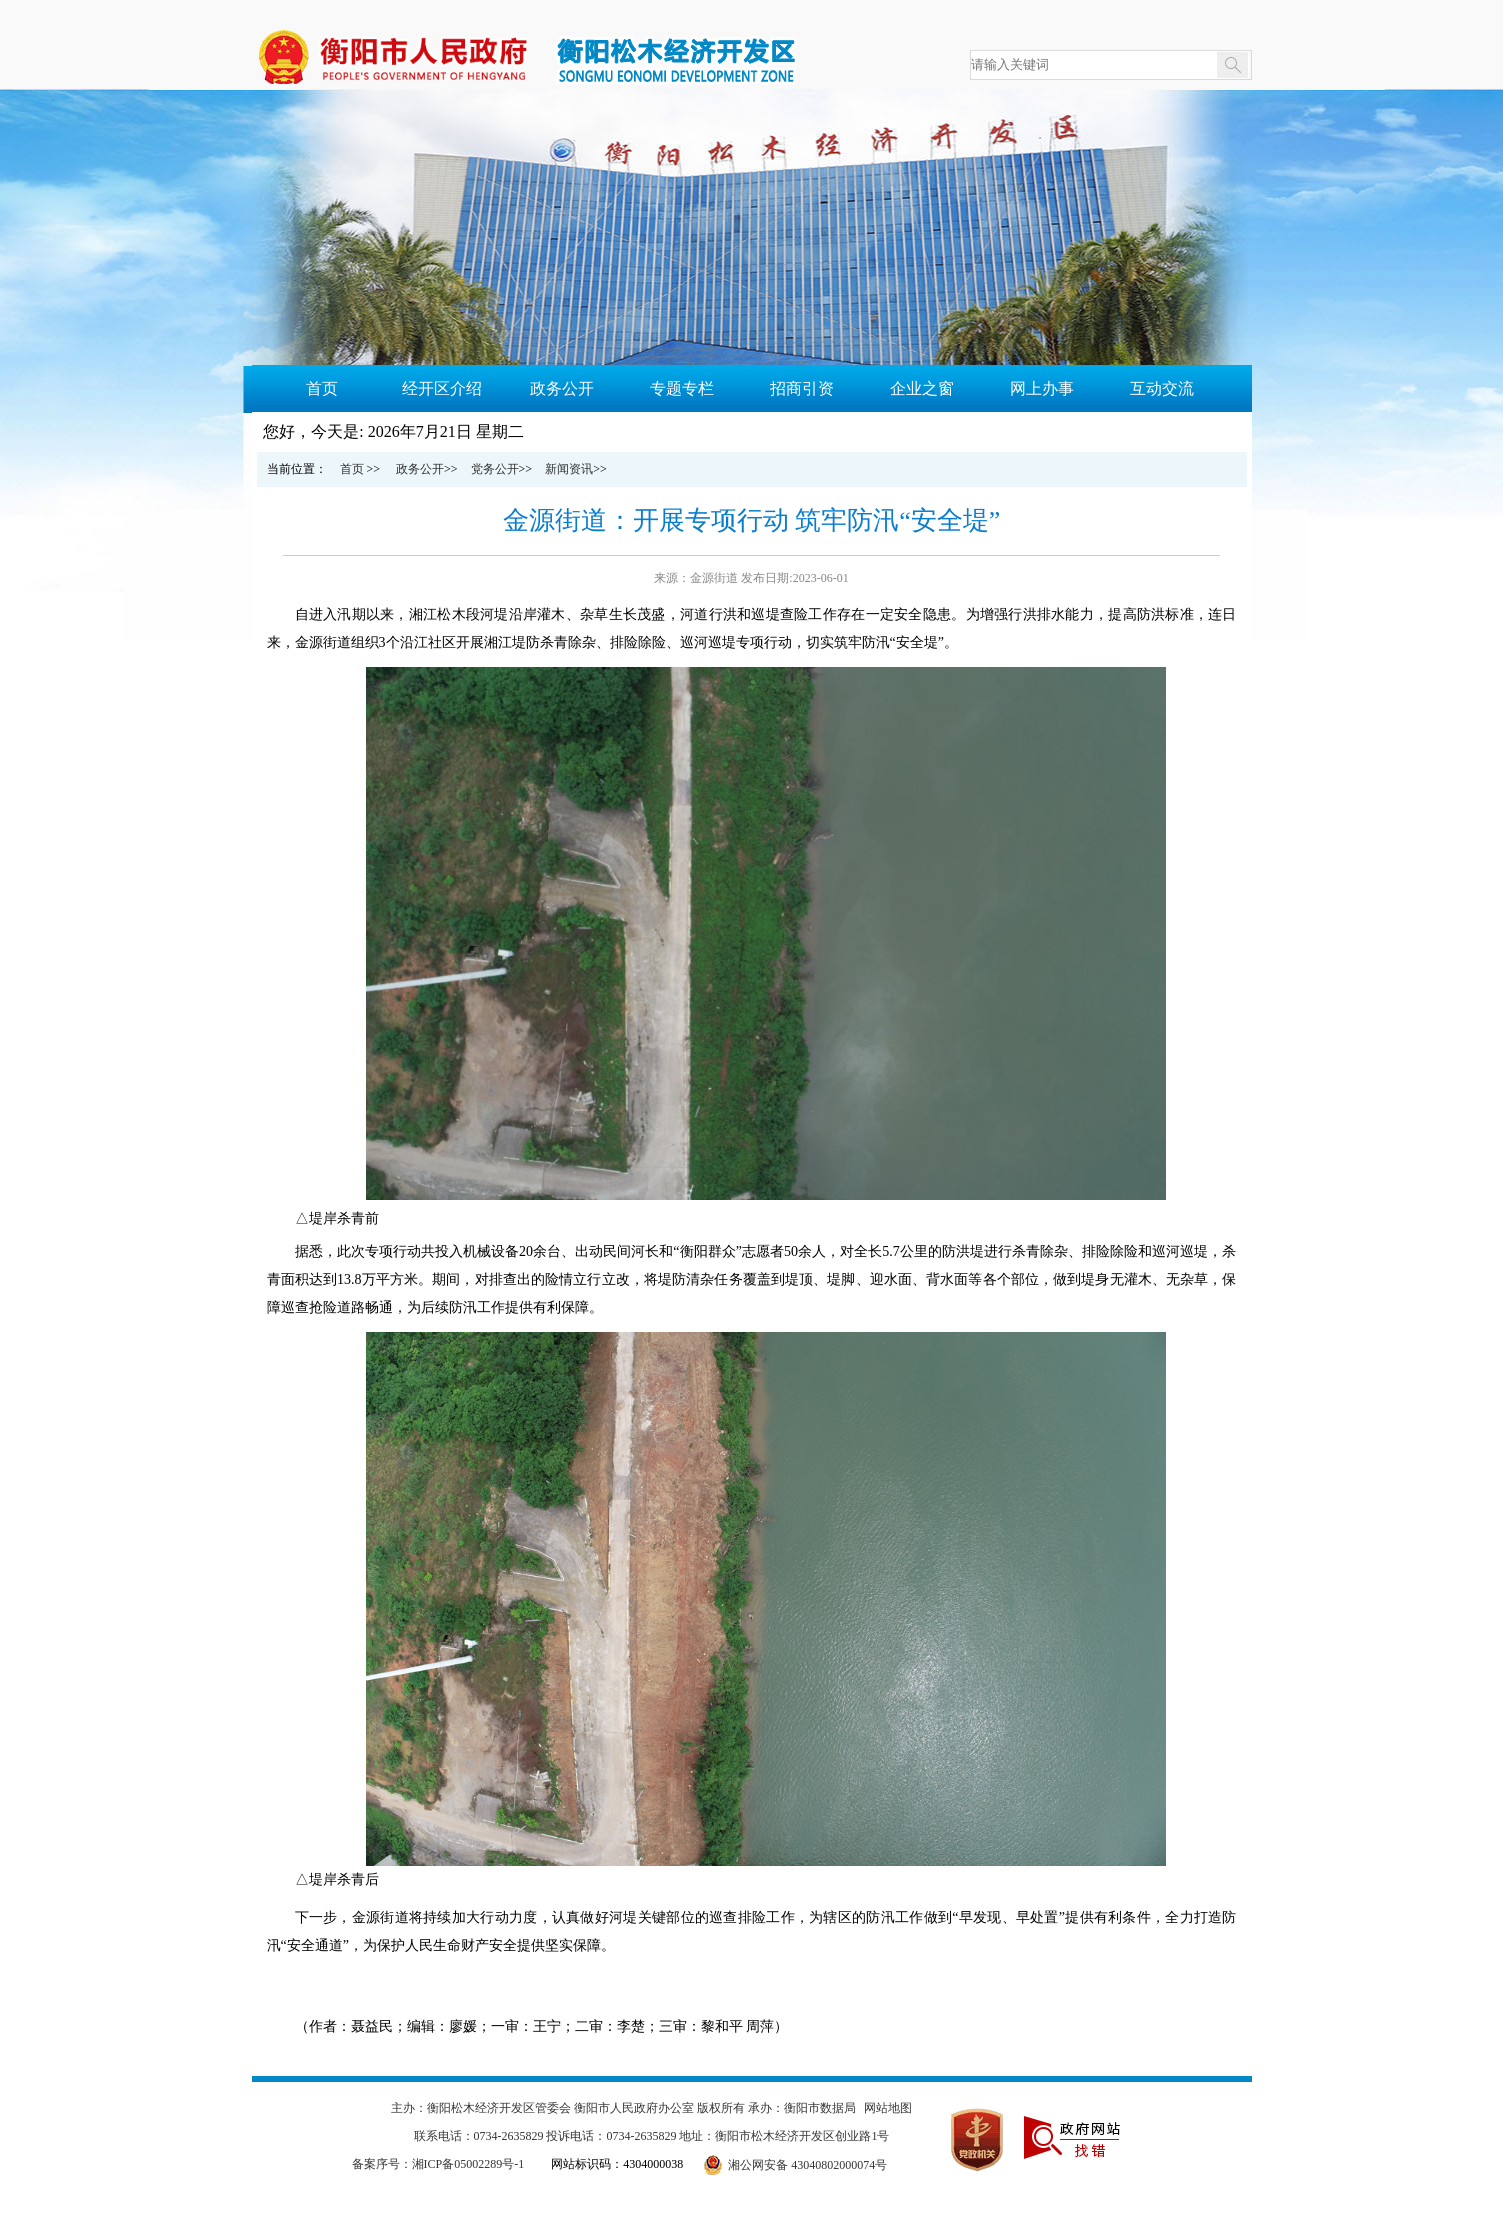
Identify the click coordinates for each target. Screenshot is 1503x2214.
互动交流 (1162, 388)
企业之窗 (922, 388)
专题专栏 (682, 388)
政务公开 (562, 388)
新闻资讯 (569, 469)
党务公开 (495, 469)
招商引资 (802, 388)
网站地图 (888, 2108)
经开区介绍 (442, 388)
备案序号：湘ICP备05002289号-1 (438, 2164)
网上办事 (1042, 388)
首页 (322, 388)
